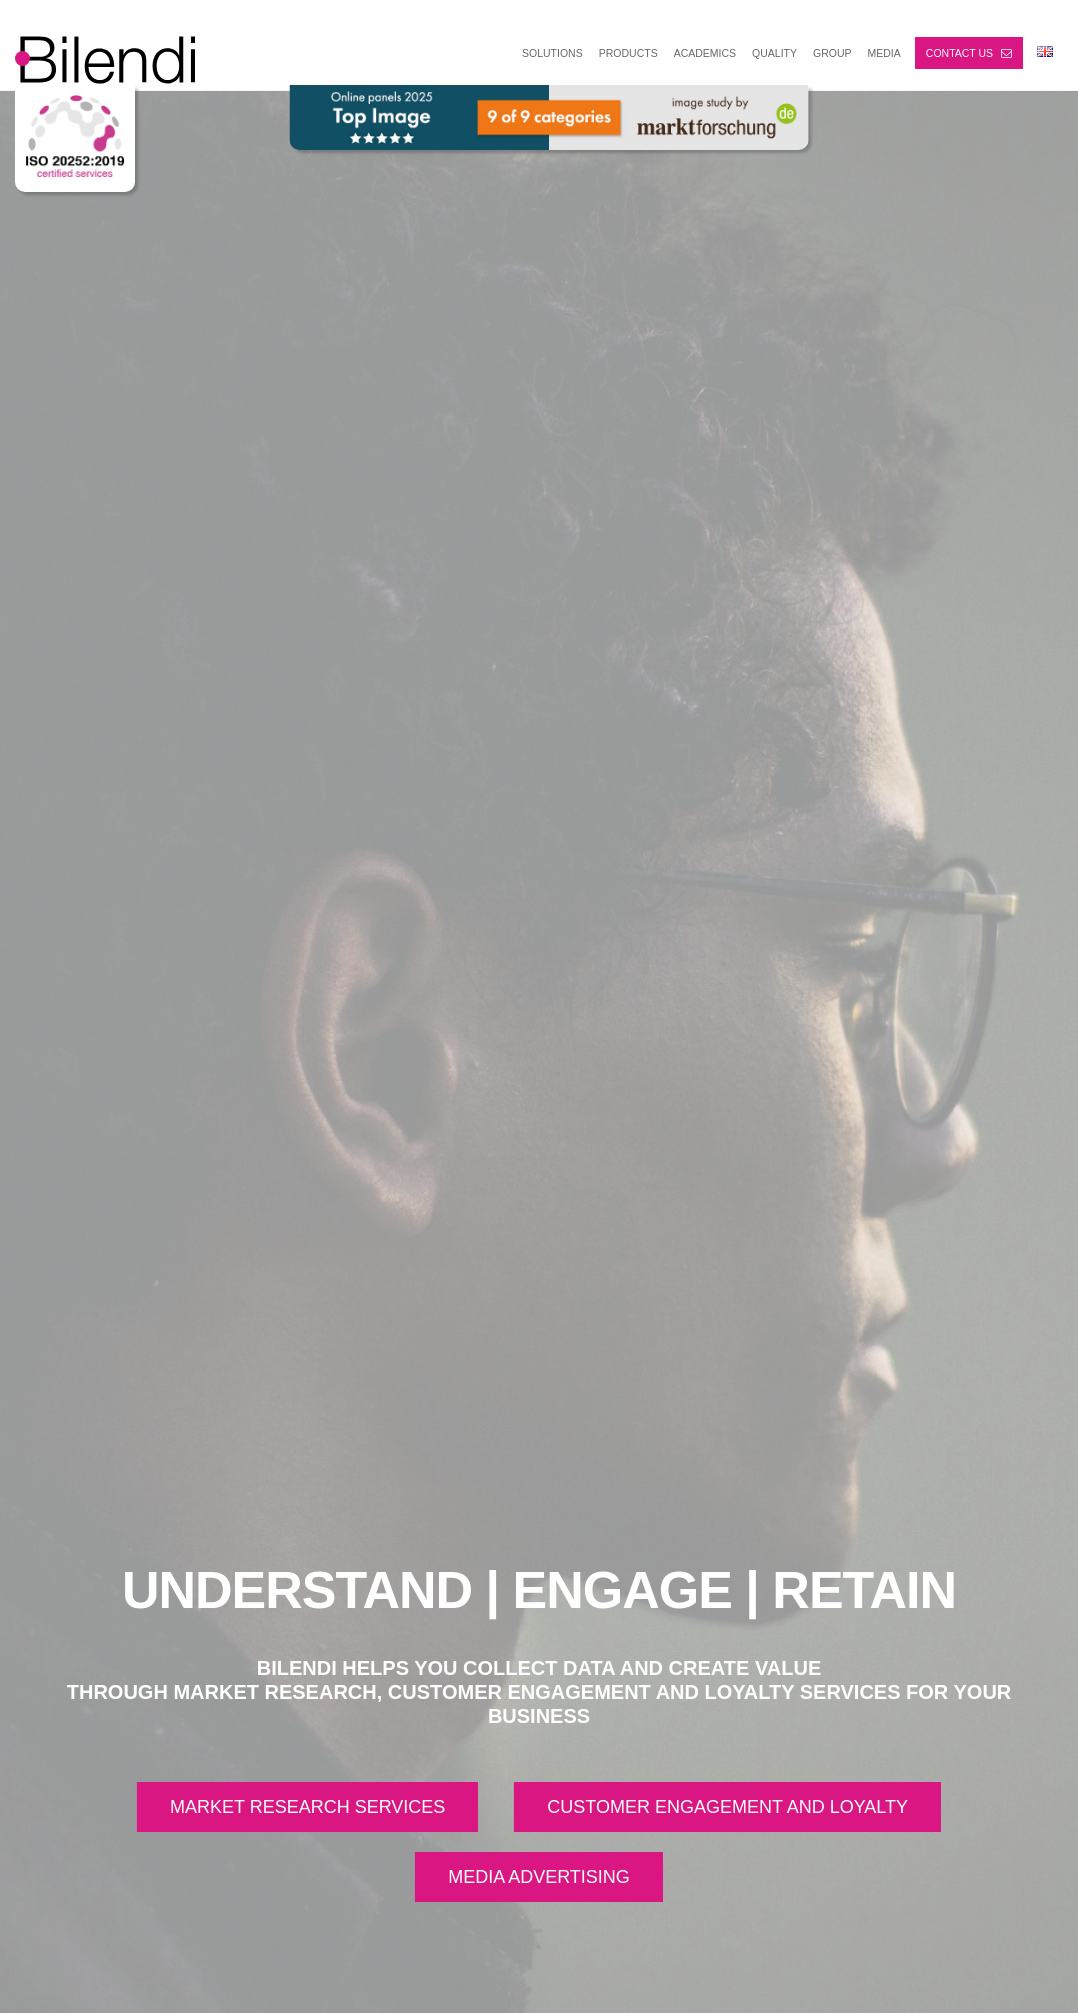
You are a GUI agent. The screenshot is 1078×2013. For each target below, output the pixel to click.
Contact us (969, 53)
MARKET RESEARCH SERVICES (307, 1807)
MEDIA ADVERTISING (539, 1877)
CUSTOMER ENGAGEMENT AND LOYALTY (727, 1807)
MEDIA (884, 53)
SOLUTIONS (552, 53)
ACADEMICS (705, 53)
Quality (774, 53)
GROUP (832, 53)
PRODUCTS (628, 53)
